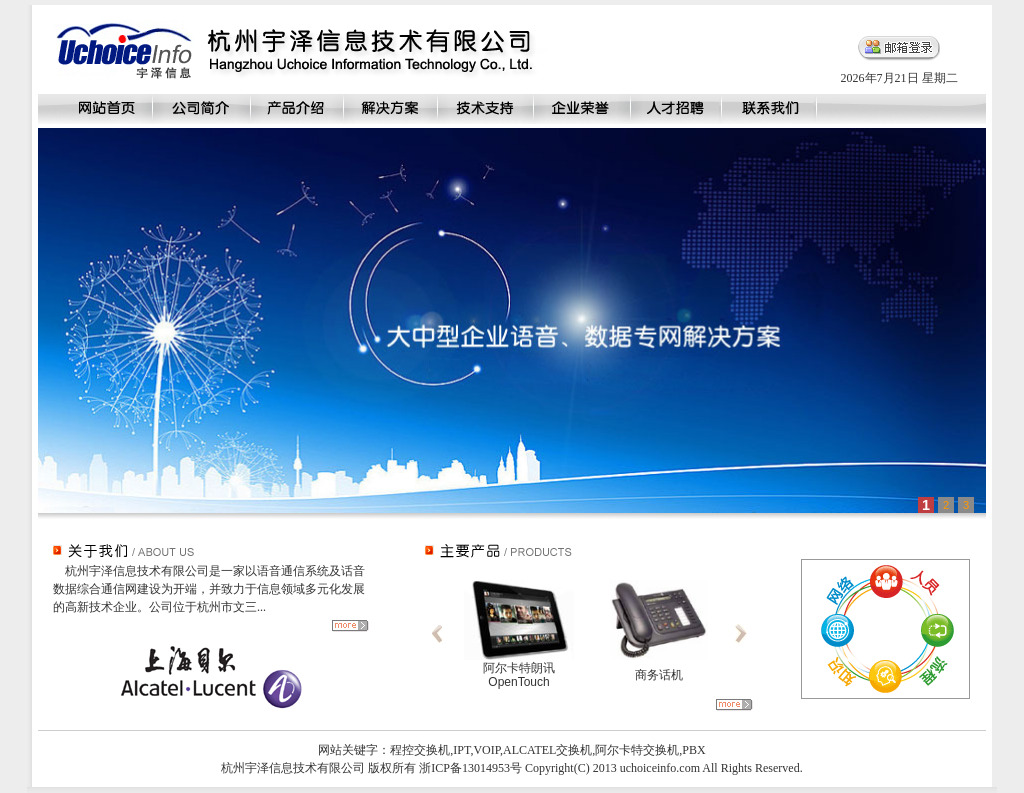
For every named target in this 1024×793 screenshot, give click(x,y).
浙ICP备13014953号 (470, 768)
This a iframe (512, 320)
